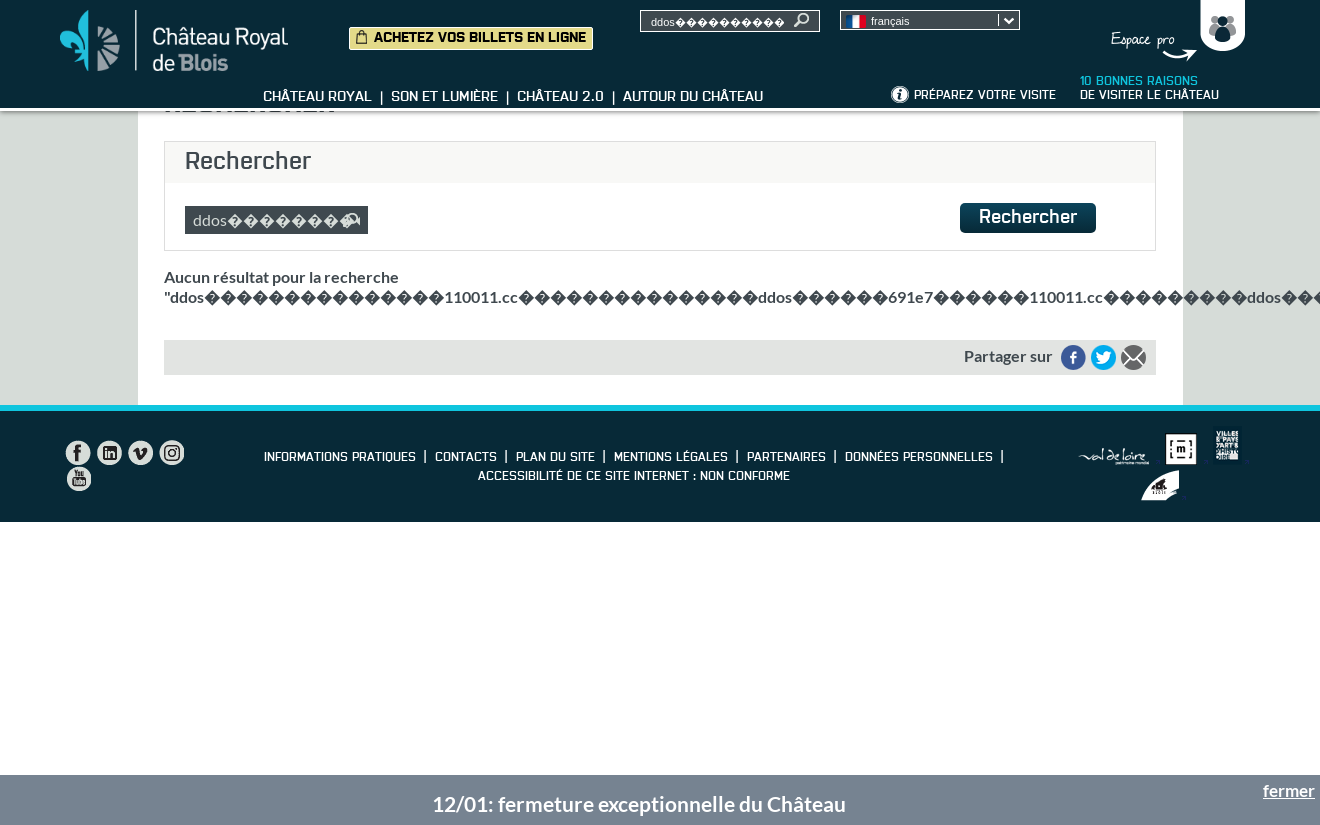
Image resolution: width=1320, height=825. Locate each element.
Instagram (171, 453)
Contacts (466, 458)
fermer (1289, 790)
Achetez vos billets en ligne (480, 38)
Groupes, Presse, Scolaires (1173, 31)
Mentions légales (671, 458)
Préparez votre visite (985, 96)
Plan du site (555, 458)
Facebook (78, 453)
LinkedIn (109, 453)
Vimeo (140, 453)
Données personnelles (919, 458)
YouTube (78, 479)
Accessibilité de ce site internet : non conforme (634, 477)
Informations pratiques (340, 458)
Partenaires (786, 458)
